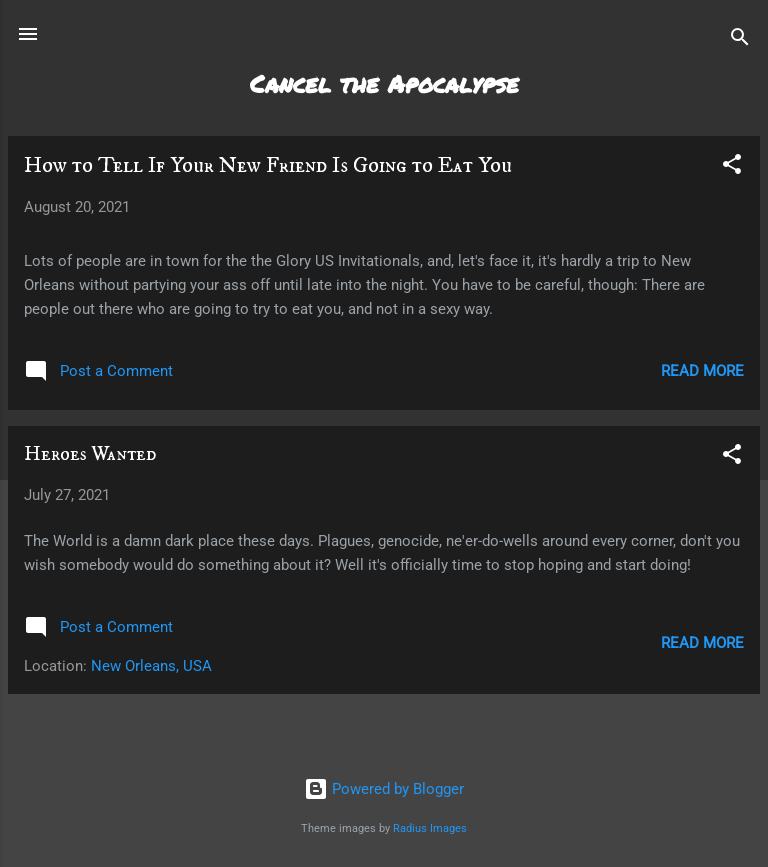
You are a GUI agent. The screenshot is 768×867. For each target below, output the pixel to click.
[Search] (740, 40)
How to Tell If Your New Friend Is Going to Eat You (268, 165)
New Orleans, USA (151, 666)
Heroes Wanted (90, 454)
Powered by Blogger (384, 789)
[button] (732, 167)
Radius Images (430, 828)
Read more (702, 371)
